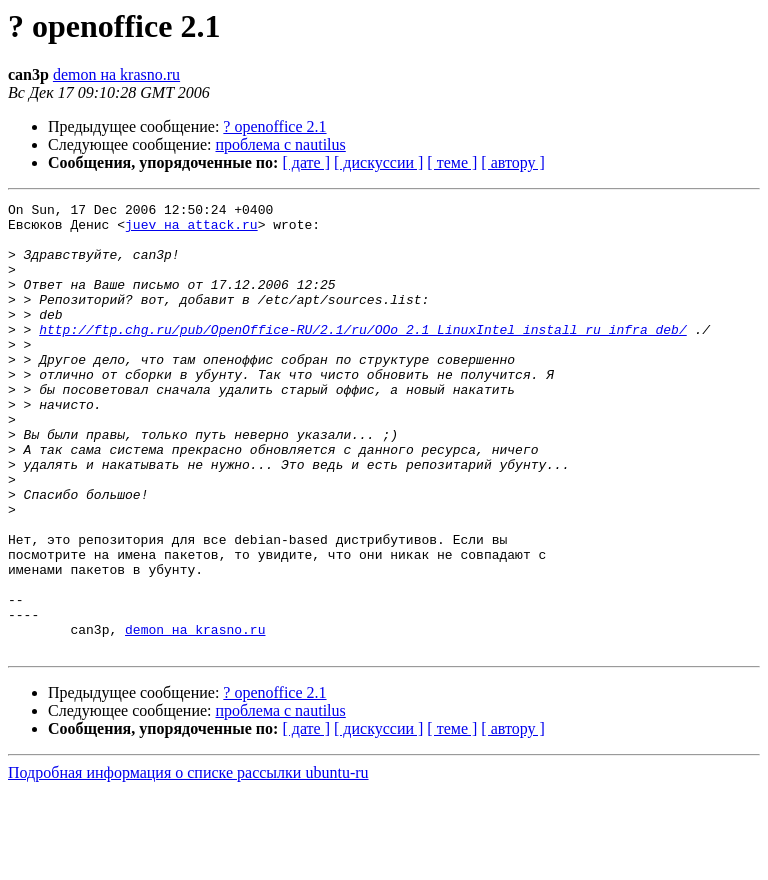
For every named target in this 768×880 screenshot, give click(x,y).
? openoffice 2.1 (274, 126)
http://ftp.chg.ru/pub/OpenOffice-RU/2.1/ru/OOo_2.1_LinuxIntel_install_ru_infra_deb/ (362, 356)
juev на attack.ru (191, 230)
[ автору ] (512, 162)
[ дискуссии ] (378, 162)
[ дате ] (306, 162)
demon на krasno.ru (116, 74)
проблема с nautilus (281, 144)
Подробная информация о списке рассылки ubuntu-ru (188, 862)
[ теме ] (452, 162)
